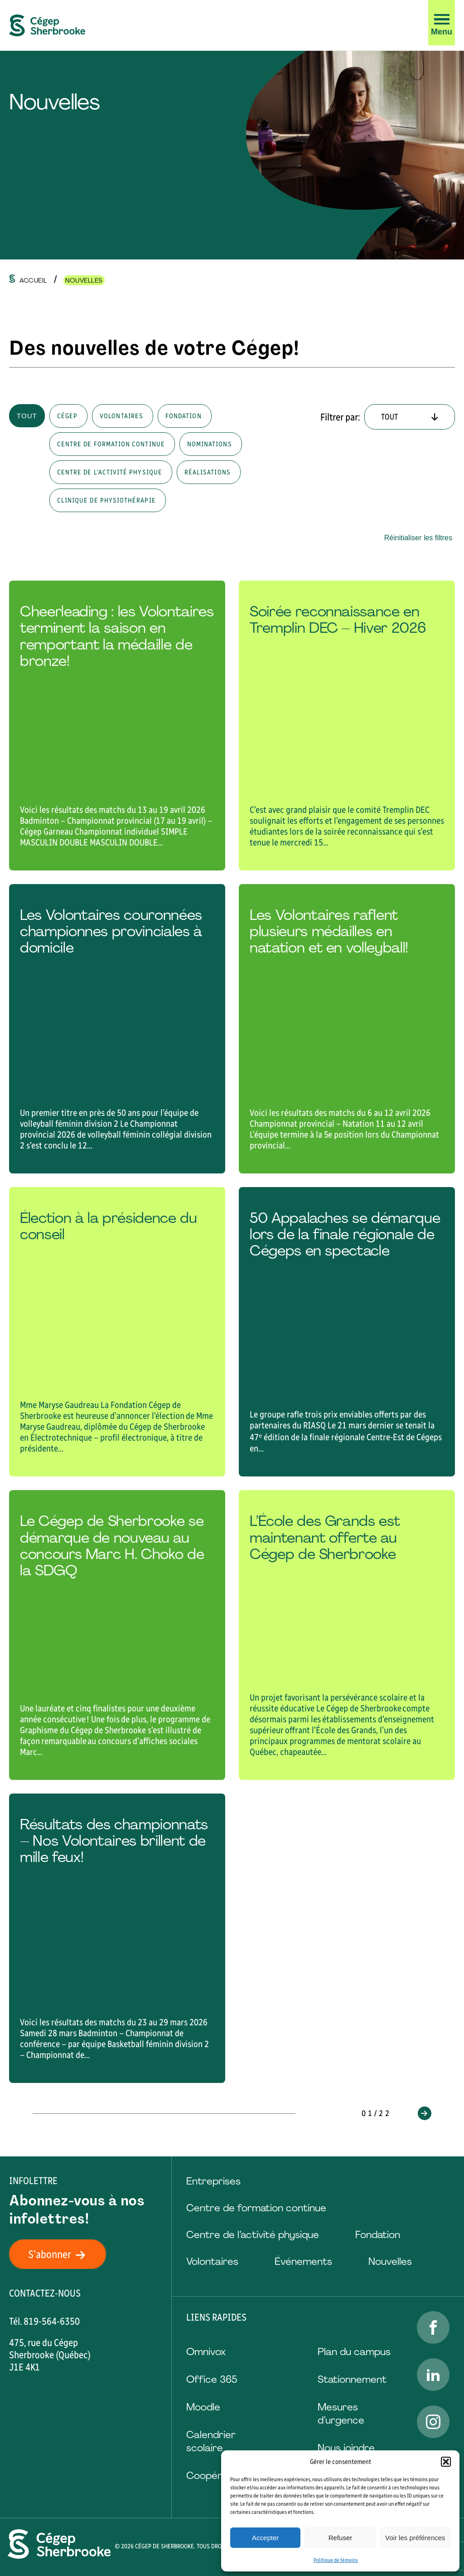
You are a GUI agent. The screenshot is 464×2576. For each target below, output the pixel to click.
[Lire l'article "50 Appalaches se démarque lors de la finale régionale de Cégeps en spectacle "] (347, 1331)
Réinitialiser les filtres (418, 538)
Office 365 (211, 2379)
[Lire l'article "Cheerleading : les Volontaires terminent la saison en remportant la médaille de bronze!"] (117, 725)
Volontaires (212, 2261)
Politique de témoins (336, 2560)
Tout (27, 416)
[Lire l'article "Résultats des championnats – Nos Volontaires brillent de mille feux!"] (117, 1938)
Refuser (341, 2538)
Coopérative (215, 2475)
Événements (303, 2261)
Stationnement (352, 2379)
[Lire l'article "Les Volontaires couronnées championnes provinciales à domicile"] (117, 1028)
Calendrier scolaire (211, 2441)
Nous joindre (346, 2447)
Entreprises (213, 2181)
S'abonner (62, 2254)
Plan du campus (354, 2351)
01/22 (377, 2113)
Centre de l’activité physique (252, 2234)
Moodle (203, 2407)
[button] (445, 2461)
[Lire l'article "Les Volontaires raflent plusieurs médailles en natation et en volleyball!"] (347, 1028)
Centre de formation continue (256, 2207)
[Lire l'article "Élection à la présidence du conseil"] (117, 1331)
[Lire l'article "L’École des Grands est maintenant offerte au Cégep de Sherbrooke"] (347, 1634)
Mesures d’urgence (341, 2413)
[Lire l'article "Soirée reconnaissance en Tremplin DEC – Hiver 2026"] (347, 725)
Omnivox (206, 2351)
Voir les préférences (415, 2538)
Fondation (377, 2234)
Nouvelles (390, 2261)
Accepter (265, 2538)
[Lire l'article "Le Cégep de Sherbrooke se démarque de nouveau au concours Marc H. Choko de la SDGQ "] (117, 1634)
